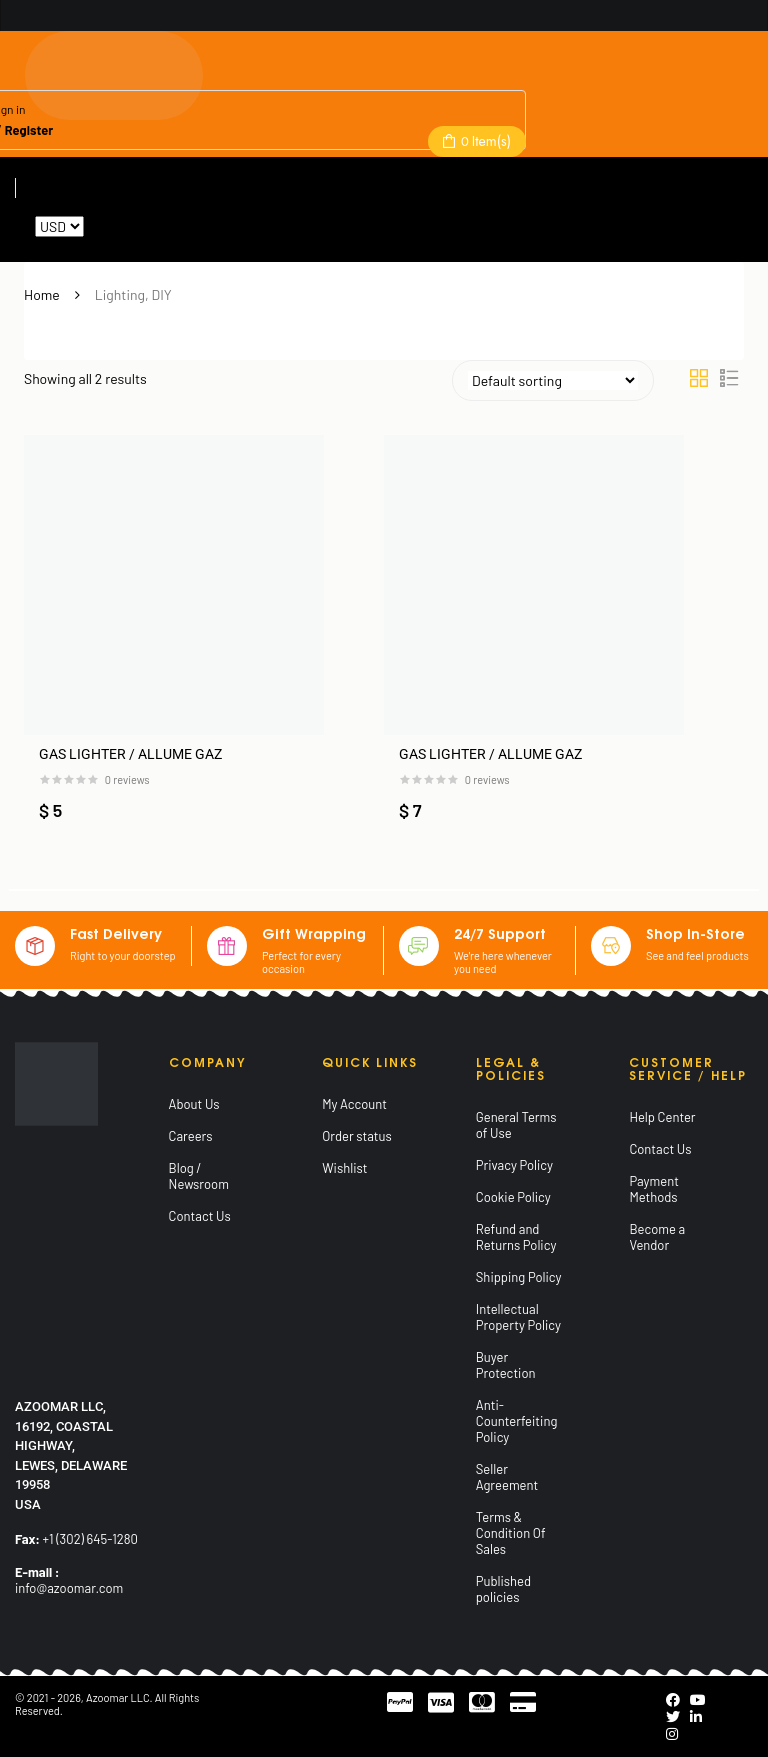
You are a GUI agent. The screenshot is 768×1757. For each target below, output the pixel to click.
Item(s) (484, 141)
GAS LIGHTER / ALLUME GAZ (130, 754)
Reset (104, 226)
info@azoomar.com (69, 1588)
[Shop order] (553, 380)
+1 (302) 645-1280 (90, 1539)
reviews (127, 779)
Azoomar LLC (118, 1697)
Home (42, 294)
